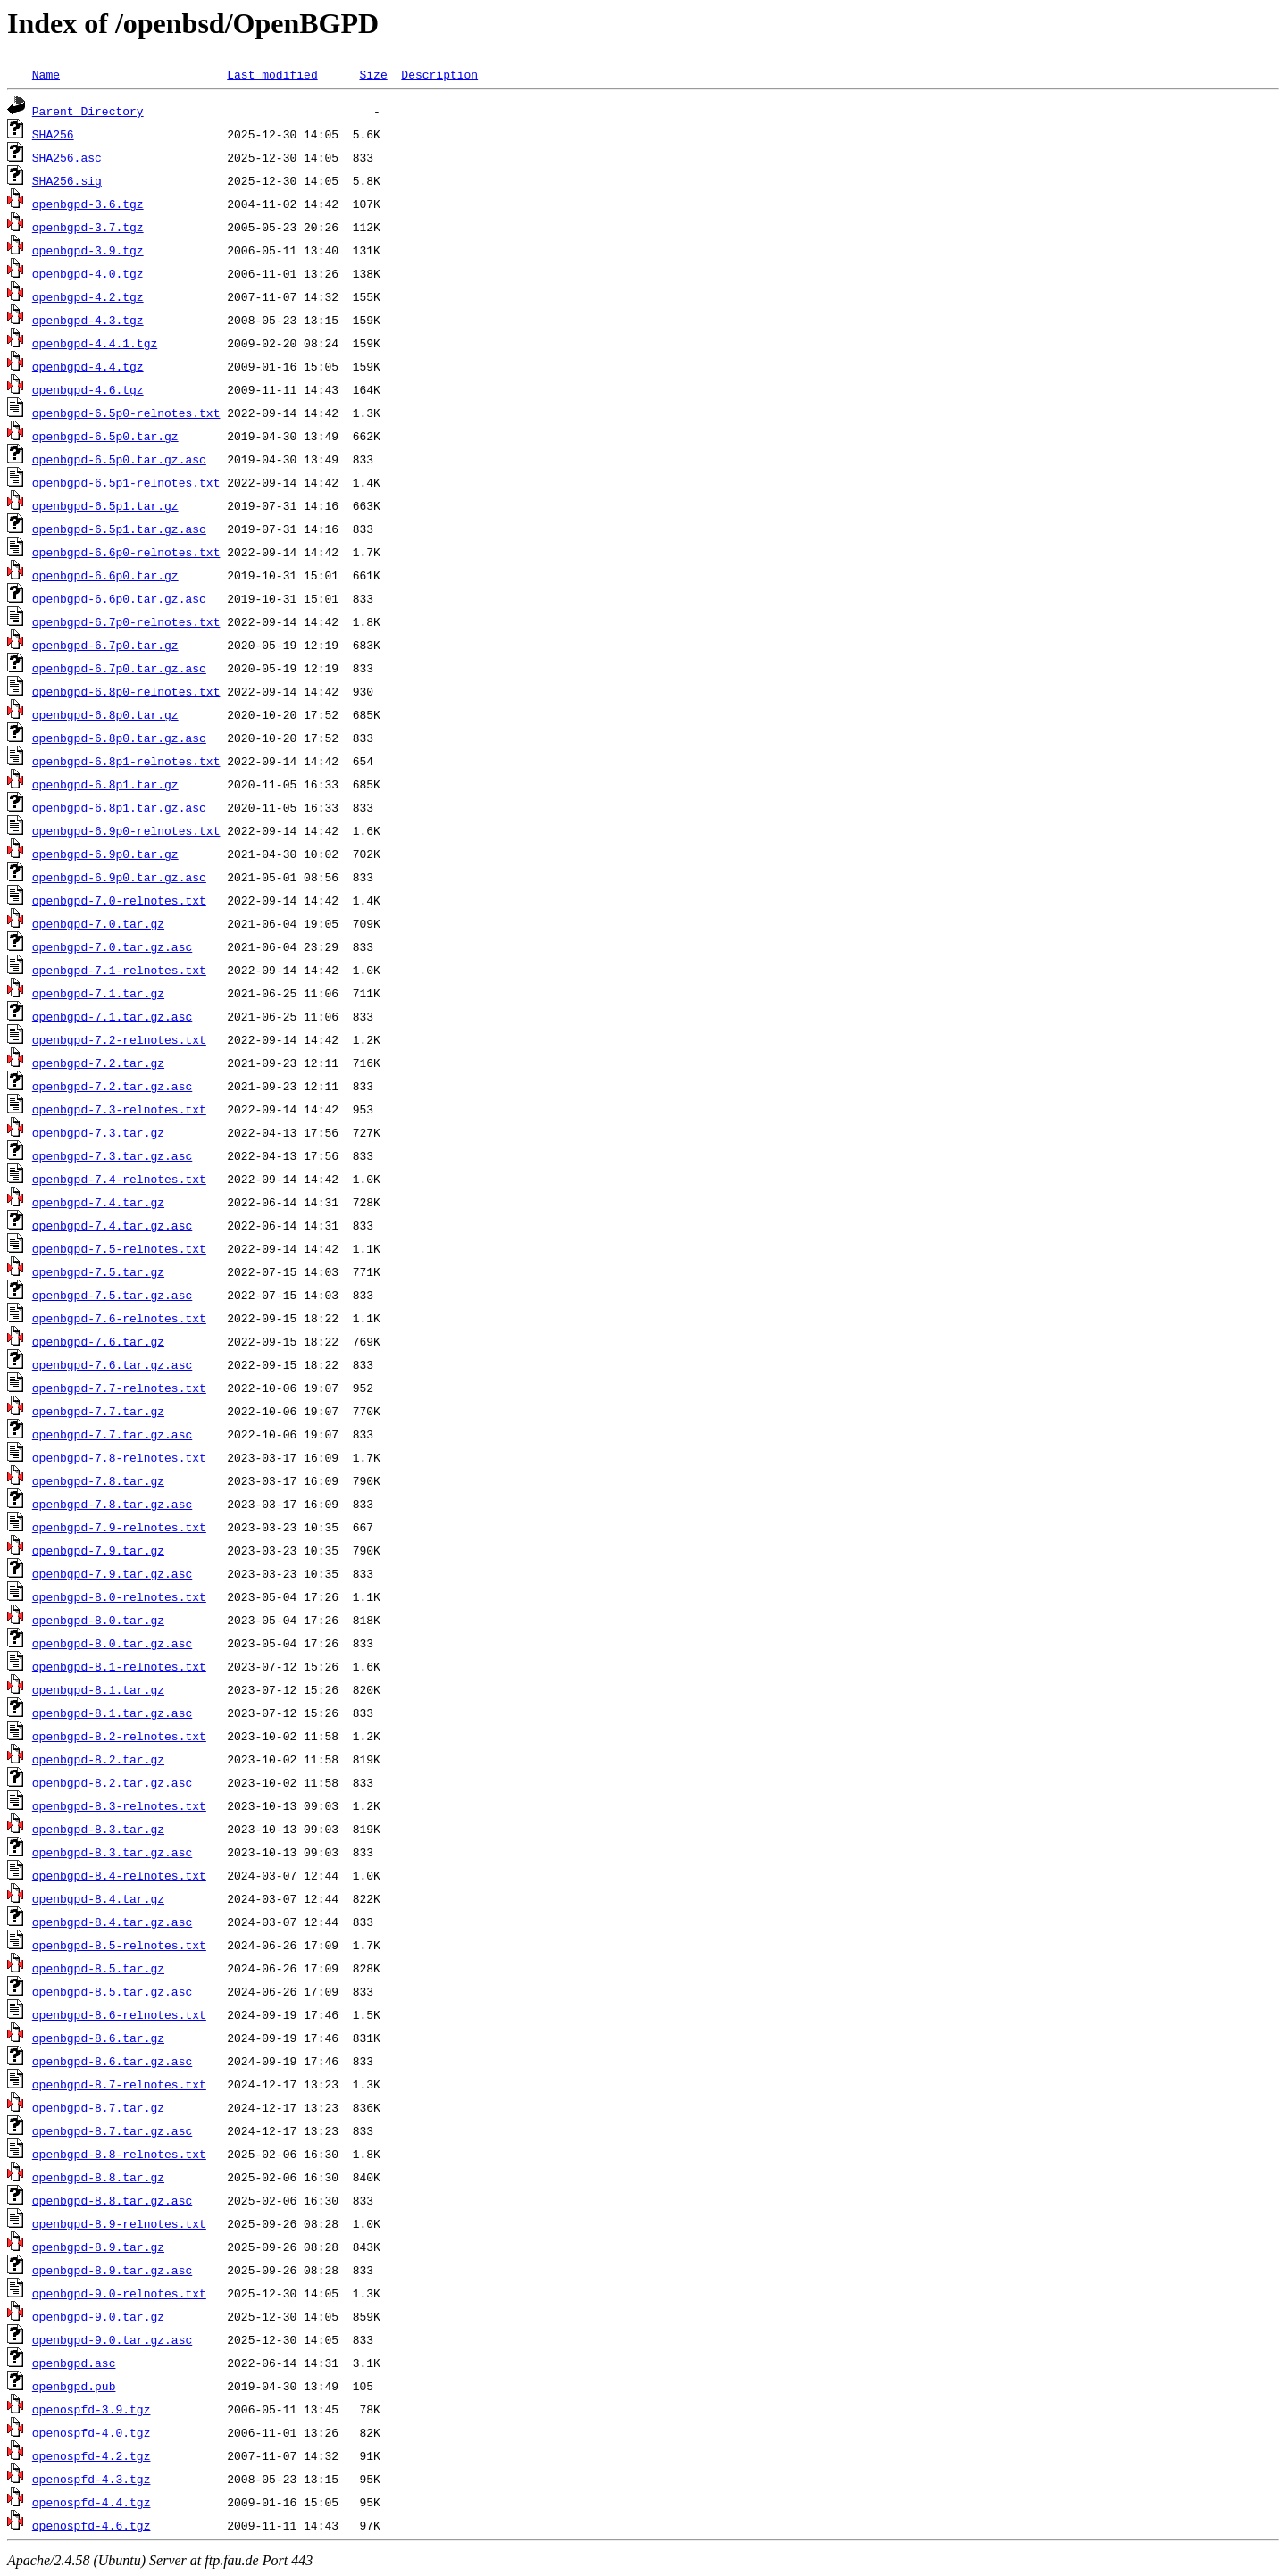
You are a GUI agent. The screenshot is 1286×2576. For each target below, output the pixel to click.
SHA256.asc (67, 157)
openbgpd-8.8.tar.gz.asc (112, 2200)
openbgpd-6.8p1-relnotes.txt (126, 761)
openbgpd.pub (74, 2386)
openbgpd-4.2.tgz (88, 296)
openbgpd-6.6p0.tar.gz (105, 575)
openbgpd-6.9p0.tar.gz (105, 854)
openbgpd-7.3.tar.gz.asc (112, 1155)
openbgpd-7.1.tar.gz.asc (112, 1016)
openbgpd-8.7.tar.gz (98, 2107)
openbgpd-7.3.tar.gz (98, 1132)
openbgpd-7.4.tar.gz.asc (112, 1225)
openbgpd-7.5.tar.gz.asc (112, 1295)
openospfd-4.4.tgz (91, 2502)
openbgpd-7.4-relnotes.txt (119, 1179)
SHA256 (53, 134)
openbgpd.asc (74, 2363)
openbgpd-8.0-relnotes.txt (119, 1596)
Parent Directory (88, 111)
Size (373, 74)
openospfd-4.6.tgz (91, 2525)
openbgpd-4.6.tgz (88, 389)
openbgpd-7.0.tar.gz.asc (112, 946)
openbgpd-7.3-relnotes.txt (119, 1109)
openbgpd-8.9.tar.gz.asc (112, 2270)
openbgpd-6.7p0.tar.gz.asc (119, 668)
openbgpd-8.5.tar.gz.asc (112, 1991)
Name (46, 74)
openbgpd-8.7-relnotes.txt (119, 2084)
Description (439, 74)
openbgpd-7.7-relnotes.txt (119, 1388)
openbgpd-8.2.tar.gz (98, 1759)
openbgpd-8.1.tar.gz (98, 1689)
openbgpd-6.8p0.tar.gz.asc (119, 737)
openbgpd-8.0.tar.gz (98, 1620)
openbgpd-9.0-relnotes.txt (119, 2293)
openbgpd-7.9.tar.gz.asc (112, 1573)
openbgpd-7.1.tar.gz (98, 993)
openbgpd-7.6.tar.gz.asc (112, 1364)
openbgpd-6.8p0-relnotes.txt (126, 691)
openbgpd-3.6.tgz (88, 204)
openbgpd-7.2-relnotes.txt (119, 1039)
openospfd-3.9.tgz (91, 2409)
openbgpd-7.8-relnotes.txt (119, 1457)
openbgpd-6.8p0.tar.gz (105, 714)
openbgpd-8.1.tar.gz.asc (112, 1713)
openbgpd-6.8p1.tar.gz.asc (119, 807)
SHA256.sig (67, 180)
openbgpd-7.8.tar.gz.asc (112, 1504)
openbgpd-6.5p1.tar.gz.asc (119, 529)
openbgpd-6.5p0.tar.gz (105, 436)
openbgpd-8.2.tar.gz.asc (112, 1782)
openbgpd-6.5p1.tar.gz (105, 505)
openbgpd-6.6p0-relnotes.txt (126, 552)
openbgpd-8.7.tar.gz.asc (112, 2130)
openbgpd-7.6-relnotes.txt (119, 1318)
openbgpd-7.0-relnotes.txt (119, 900)
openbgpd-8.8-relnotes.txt (119, 2154)
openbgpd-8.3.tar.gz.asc (112, 1852)
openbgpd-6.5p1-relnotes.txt (126, 482)
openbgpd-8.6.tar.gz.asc (112, 2061)
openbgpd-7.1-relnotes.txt (119, 970)
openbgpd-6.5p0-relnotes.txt (126, 412)
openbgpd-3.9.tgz (88, 250)
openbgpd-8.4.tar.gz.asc (112, 1921)
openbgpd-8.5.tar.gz (98, 1968)
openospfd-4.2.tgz (91, 2455)
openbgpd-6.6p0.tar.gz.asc (119, 598)
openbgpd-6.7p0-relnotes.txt (126, 621)
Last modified (272, 74)
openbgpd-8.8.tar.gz (98, 2177)
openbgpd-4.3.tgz (88, 320)
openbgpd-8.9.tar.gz (98, 2246)
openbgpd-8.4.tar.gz (98, 1898)
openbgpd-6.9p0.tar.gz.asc (119, 877)
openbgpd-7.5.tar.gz (98, 1271)
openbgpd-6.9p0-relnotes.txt (126, 830)
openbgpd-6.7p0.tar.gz (105, 645)
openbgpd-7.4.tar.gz (98, 1202)
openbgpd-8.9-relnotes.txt (119, 2223)
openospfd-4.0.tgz (91, 2432)
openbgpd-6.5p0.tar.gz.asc (119, 459)
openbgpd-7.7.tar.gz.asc (112, 1434)
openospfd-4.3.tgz (91, 2479)
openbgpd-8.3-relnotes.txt (119, 1805)
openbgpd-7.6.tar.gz (98, 1341)
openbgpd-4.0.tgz (88, 273)
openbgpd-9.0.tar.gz (98, 2316)
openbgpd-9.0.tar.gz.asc (112, 2339)
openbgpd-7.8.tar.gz (98, 1480)
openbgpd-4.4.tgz (88, 366)
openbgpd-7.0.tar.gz (98, 923)
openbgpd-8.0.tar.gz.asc (112, 1643)
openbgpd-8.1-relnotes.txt (119, 1666)
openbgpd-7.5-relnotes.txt (119, 1248)
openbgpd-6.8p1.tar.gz (105, 784)
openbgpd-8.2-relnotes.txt (119, 1736)
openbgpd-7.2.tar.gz (98, 1063)
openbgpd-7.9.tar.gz (98, 1550)
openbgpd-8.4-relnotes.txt (119, 1875)
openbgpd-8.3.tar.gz (98, 1829)
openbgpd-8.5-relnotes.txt (119, 1945)
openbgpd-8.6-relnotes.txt (119, 2014)
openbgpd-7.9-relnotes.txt (119, 1527)
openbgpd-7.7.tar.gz (98, 1411)
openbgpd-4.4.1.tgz (94, 343)
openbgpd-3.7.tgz (88, 227)
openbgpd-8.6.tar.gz (98, 2038)
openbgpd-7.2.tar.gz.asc (112, 1086)
